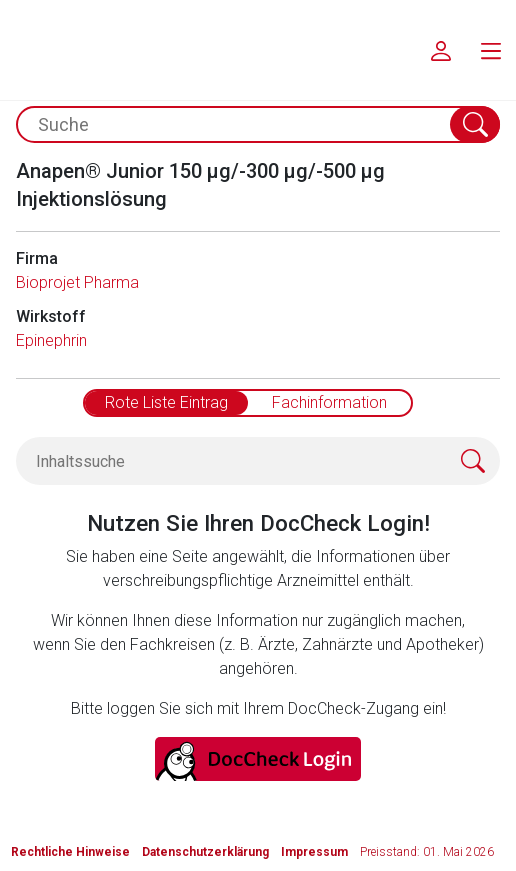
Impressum (314, 852)
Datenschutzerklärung (205, 852)
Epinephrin (51, 340)
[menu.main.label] (491, 50)
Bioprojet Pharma (77, 282)
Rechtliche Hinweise (70, 852)
